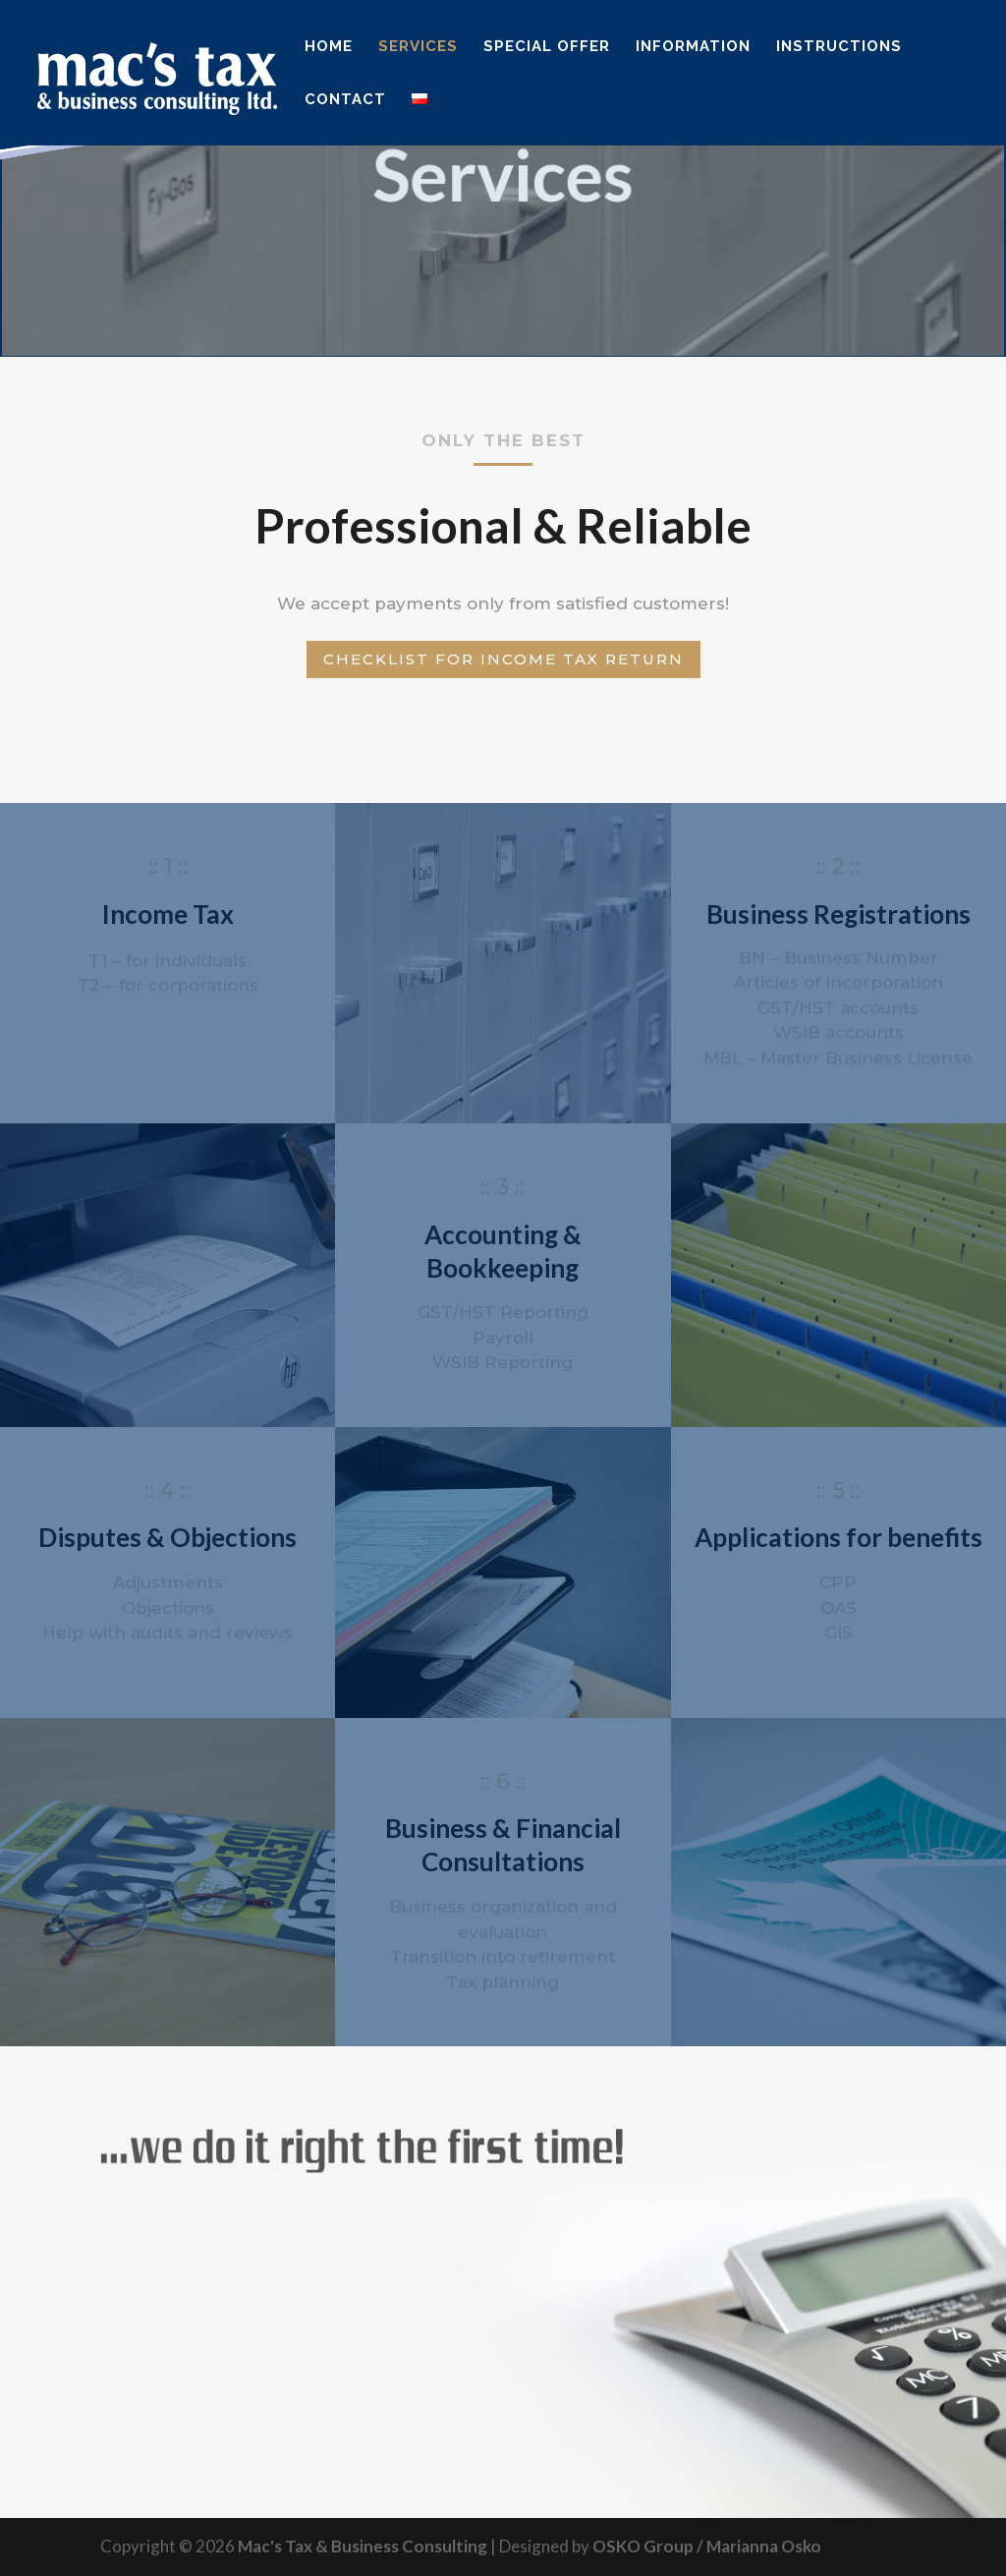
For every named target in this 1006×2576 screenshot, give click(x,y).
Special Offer (546, 47)
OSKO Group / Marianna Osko (706, 2546)
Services (418, 47)
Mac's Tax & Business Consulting (362, 2546)
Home (329, 47)
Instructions (839, 47)
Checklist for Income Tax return (503, 659)
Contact (345, 100)
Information (693, 47)
